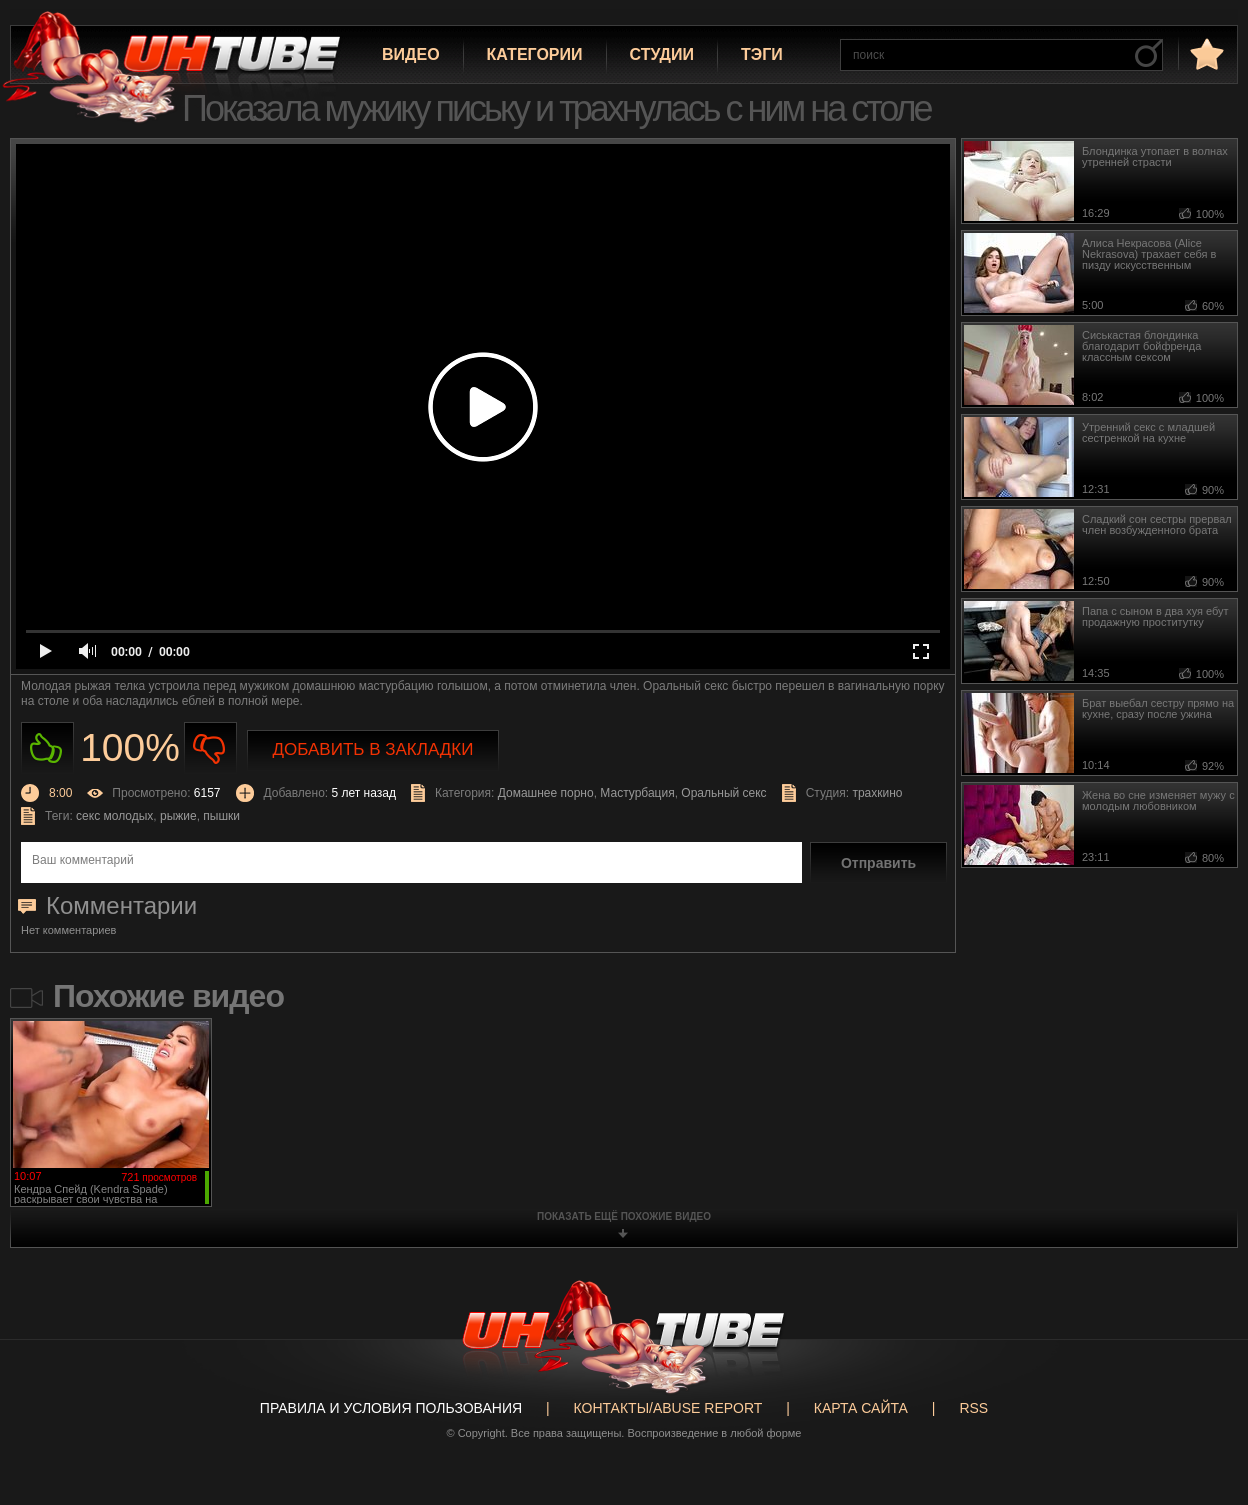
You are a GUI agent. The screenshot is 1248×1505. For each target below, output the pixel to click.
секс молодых (114, 816)
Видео (411, 54)
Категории (535, 54)
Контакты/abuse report (668, 1408)
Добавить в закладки (373, 749)
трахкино (877, 793)
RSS (973, 1408)
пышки (221, 816)
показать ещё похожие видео (624, 1216)
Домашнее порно (546, 793)
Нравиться (47, 748)
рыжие (178, 816)
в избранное (1205, 53)
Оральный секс (723, 793)
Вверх (1203, 1420)
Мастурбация (637, 793)
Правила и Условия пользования (391, 1408)
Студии (662, 54)
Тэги (762, 54)
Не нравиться (210, 748)
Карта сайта (861, 1408)
